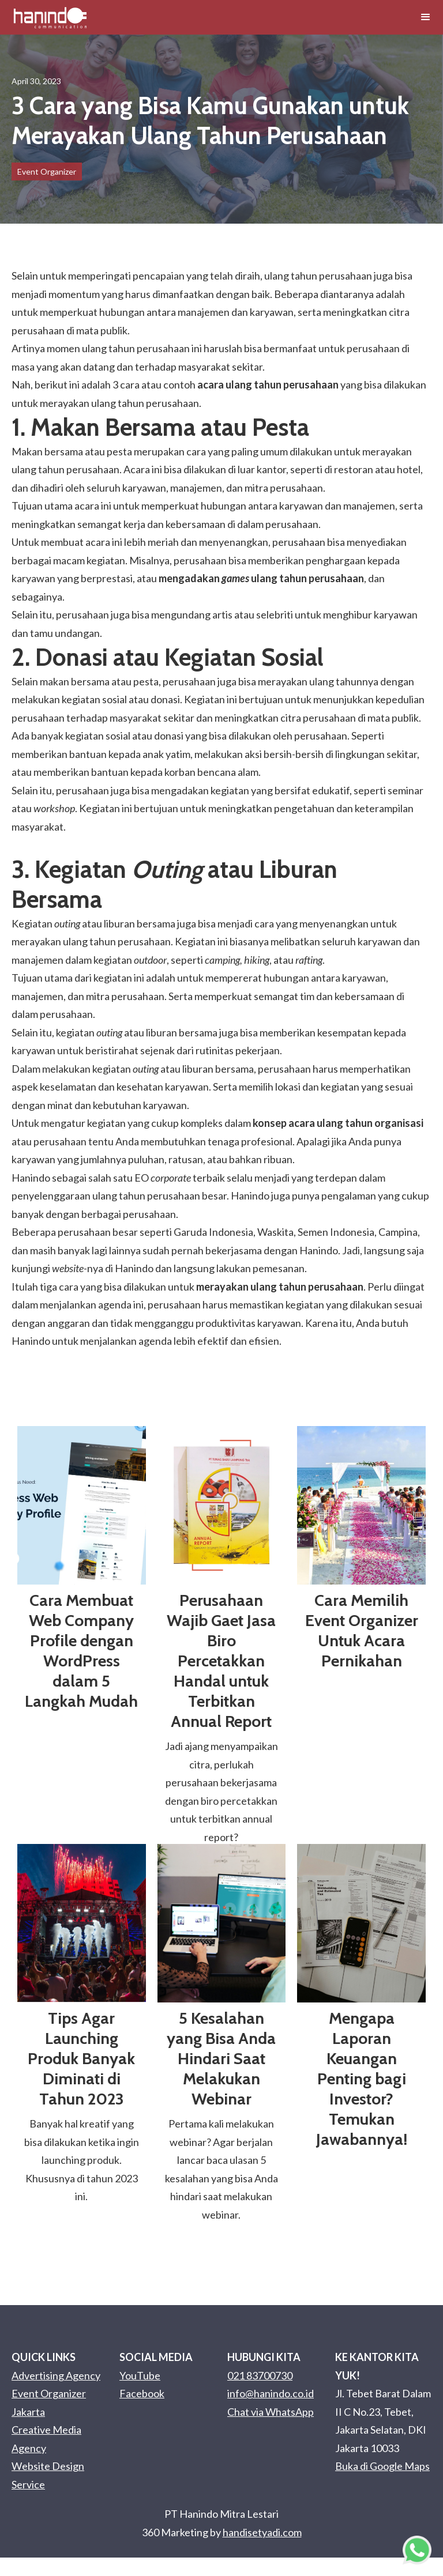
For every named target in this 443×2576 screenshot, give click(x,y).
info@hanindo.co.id (270, 2393)
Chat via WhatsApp (270, 2411)
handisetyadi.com (262, 2532)
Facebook (141, 2393)
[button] (425, 17)
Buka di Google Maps (382, 2466)
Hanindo (133, 1268)
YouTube (139, 2375)
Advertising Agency (56, 2375)
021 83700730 (259, 2375)
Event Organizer (46, 171)
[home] (50, 17)
